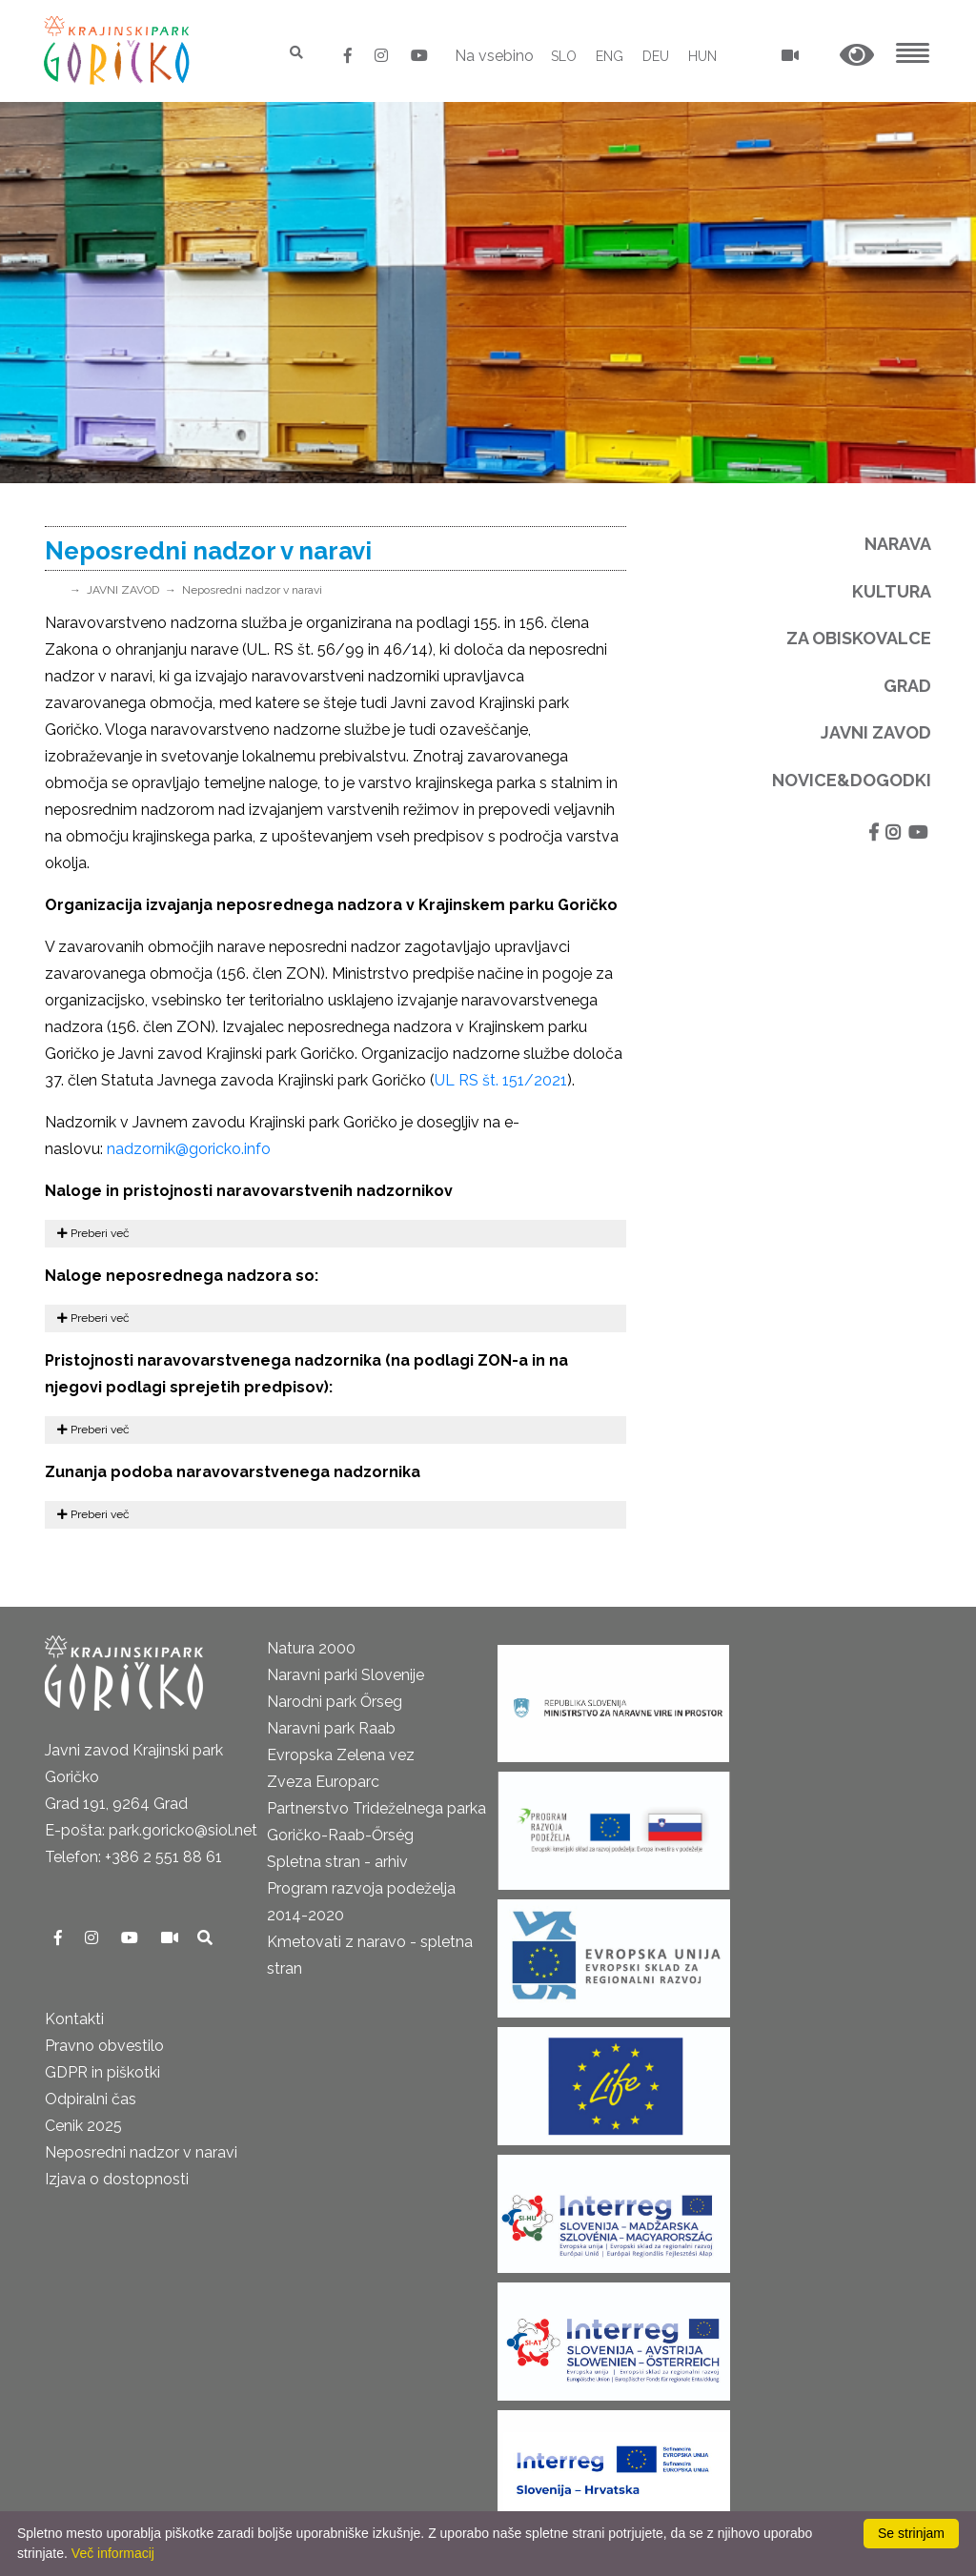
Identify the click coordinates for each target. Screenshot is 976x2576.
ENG (609, 56)
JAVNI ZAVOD (123, 590)
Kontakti (74, 2019)
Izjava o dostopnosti (117, 2179)
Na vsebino (494, 56)
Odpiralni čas (90, 2099)
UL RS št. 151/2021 (501, 1080)
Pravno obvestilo (104, 2046)
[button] (856, 55)
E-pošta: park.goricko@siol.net (151, 1830)
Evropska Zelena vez (341, 1755)
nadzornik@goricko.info (189, 1149)
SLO (564, 56)
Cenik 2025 (83, 2126)
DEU (655, 56)
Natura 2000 (311, 1648)
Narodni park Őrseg (334, 1702)
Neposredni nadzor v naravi (252, 590)
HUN (702, 56)
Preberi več (93, 1233)
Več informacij (112, 2553)
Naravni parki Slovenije (345, 1675)
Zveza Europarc (323, 1782)
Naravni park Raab (331, 1728)
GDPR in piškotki (102, 2072)
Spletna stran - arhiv (337, 1862)
